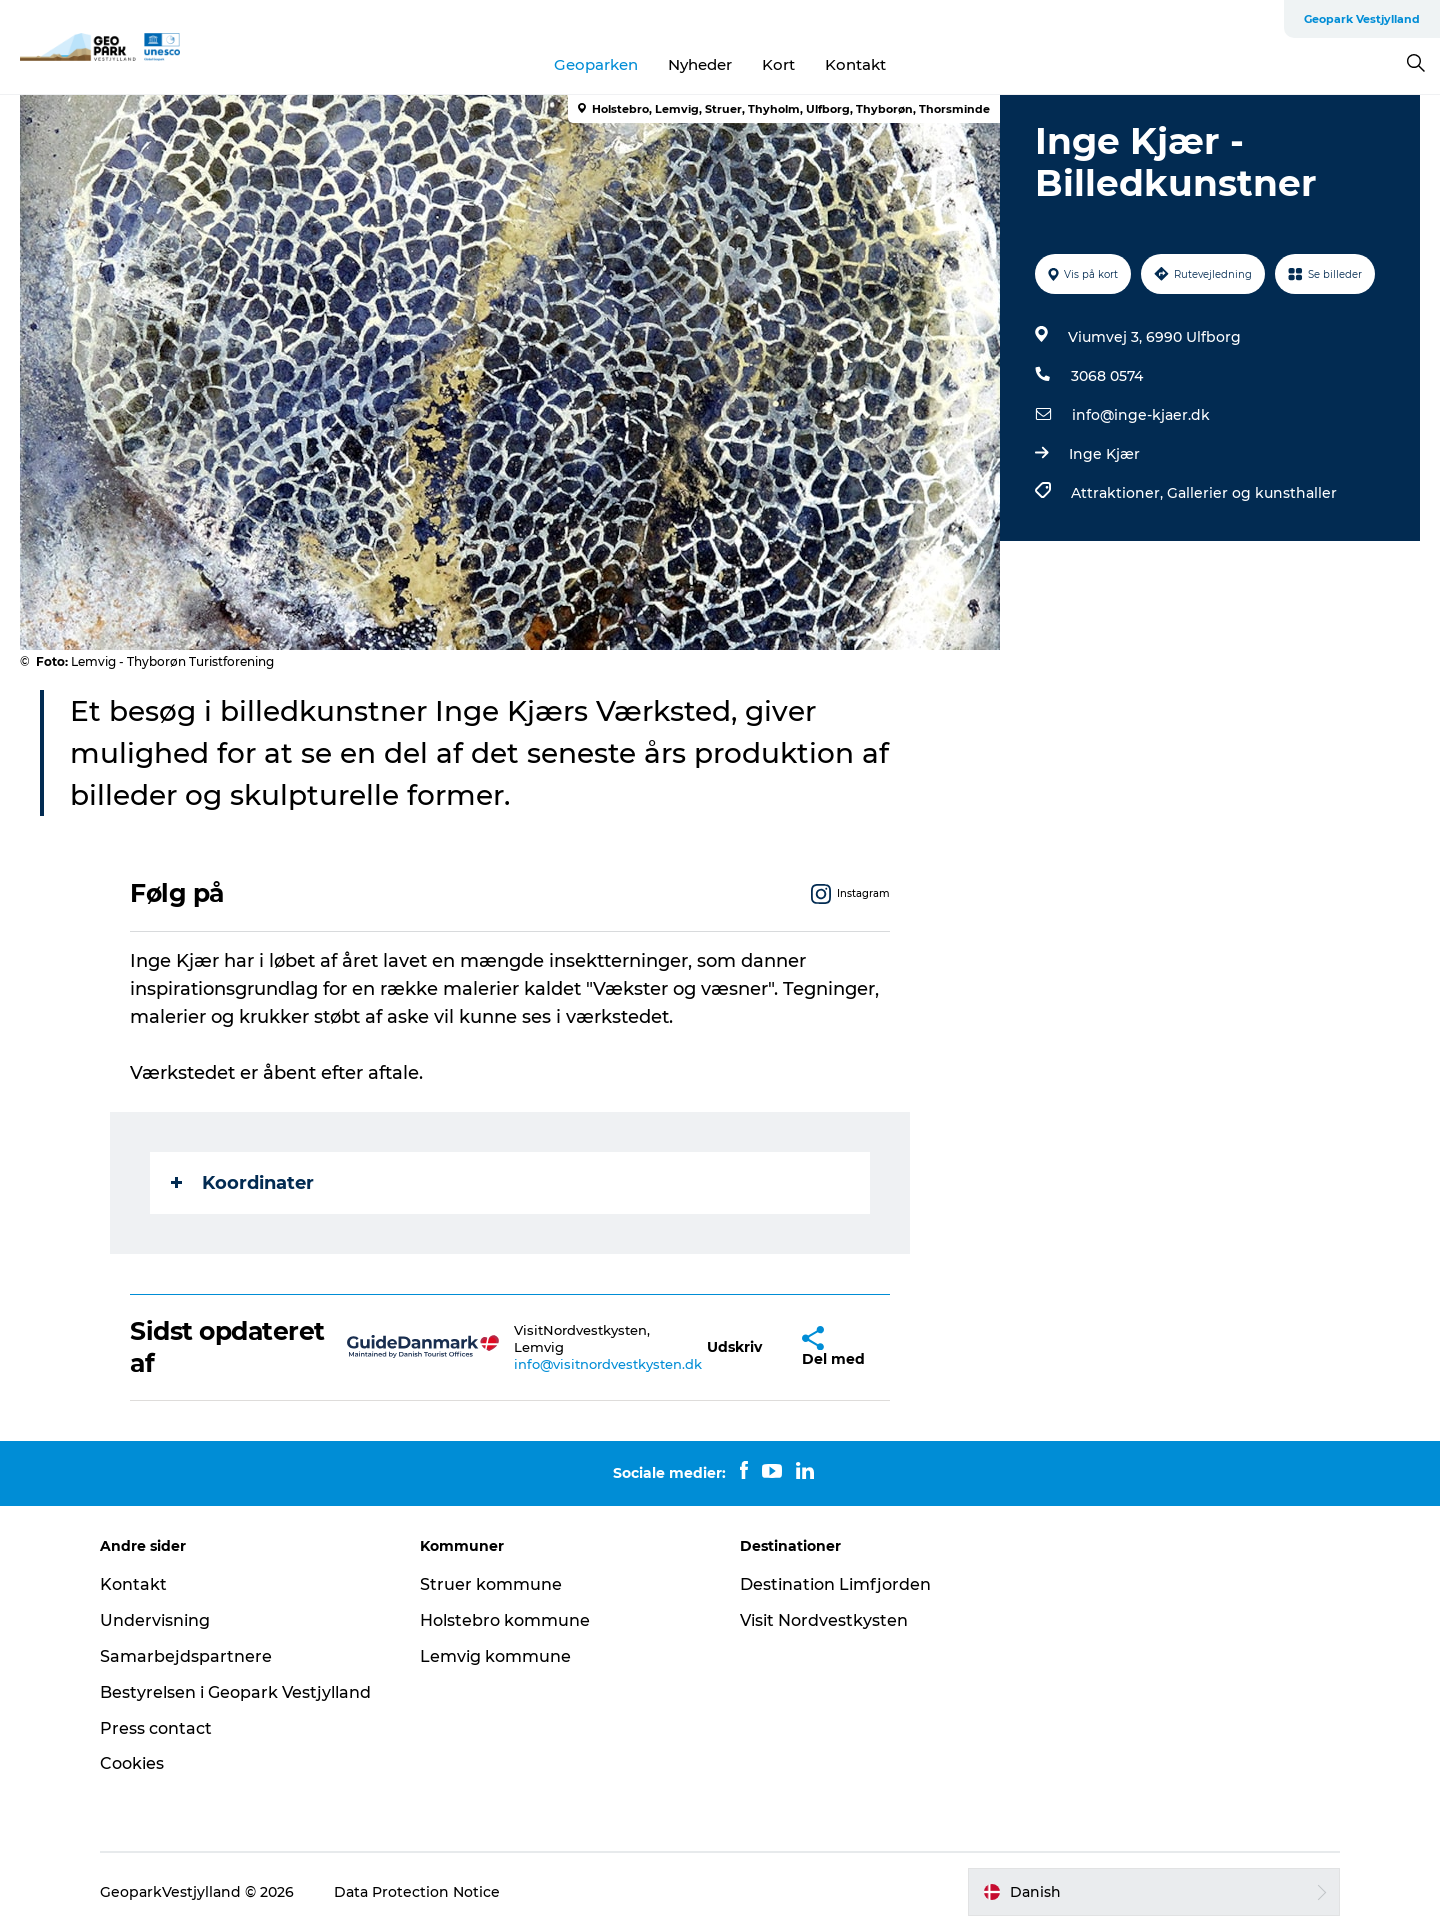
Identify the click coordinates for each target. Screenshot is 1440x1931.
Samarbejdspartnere (186, 1656)
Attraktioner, (1119, 493)
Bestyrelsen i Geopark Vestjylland (235, 1692)
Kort (778, 64)
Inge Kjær (1104, 454)
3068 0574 (1107, 376)
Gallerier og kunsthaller (1252, 493)
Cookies (132, 1763)
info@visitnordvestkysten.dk (608, 1364)
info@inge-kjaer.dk (1141, 415)
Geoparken (596, 64)
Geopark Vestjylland (1362, 19)
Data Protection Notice (417, 1892)
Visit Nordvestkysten (824, 1620)
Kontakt (855, 64)
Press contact (156, 1728)
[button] (734, 1347)
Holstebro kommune (505, 1620)
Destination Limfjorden (835, 1584)
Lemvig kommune (495, 1656)
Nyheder (700, 64)
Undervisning (155, 1620)
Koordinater (242, 1183)
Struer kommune (491, 1584)
